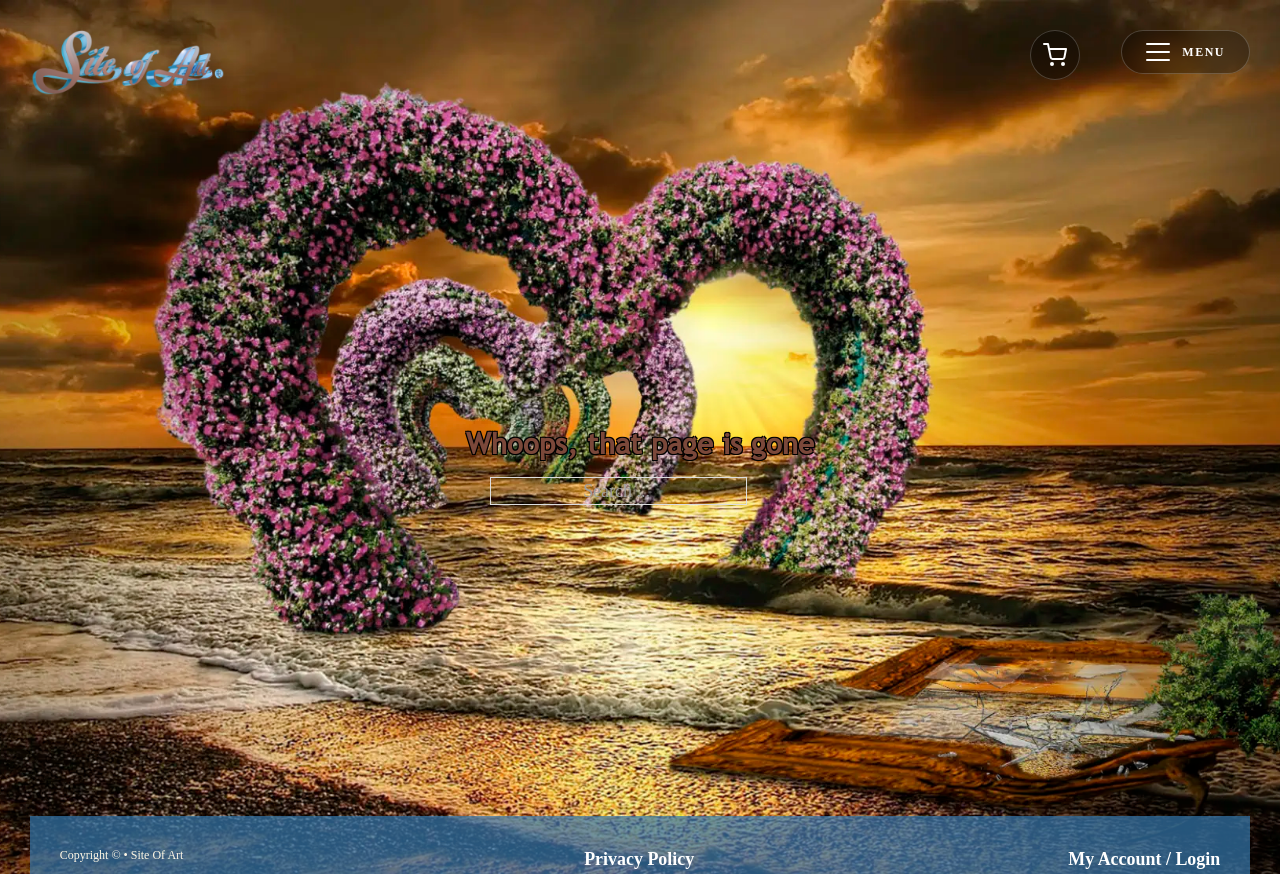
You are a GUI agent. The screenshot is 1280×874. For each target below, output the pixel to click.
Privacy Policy (639, 859)
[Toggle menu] (1185, 52)
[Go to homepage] (128, 62)
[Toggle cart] (1055, 55)
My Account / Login (1144, 859)
